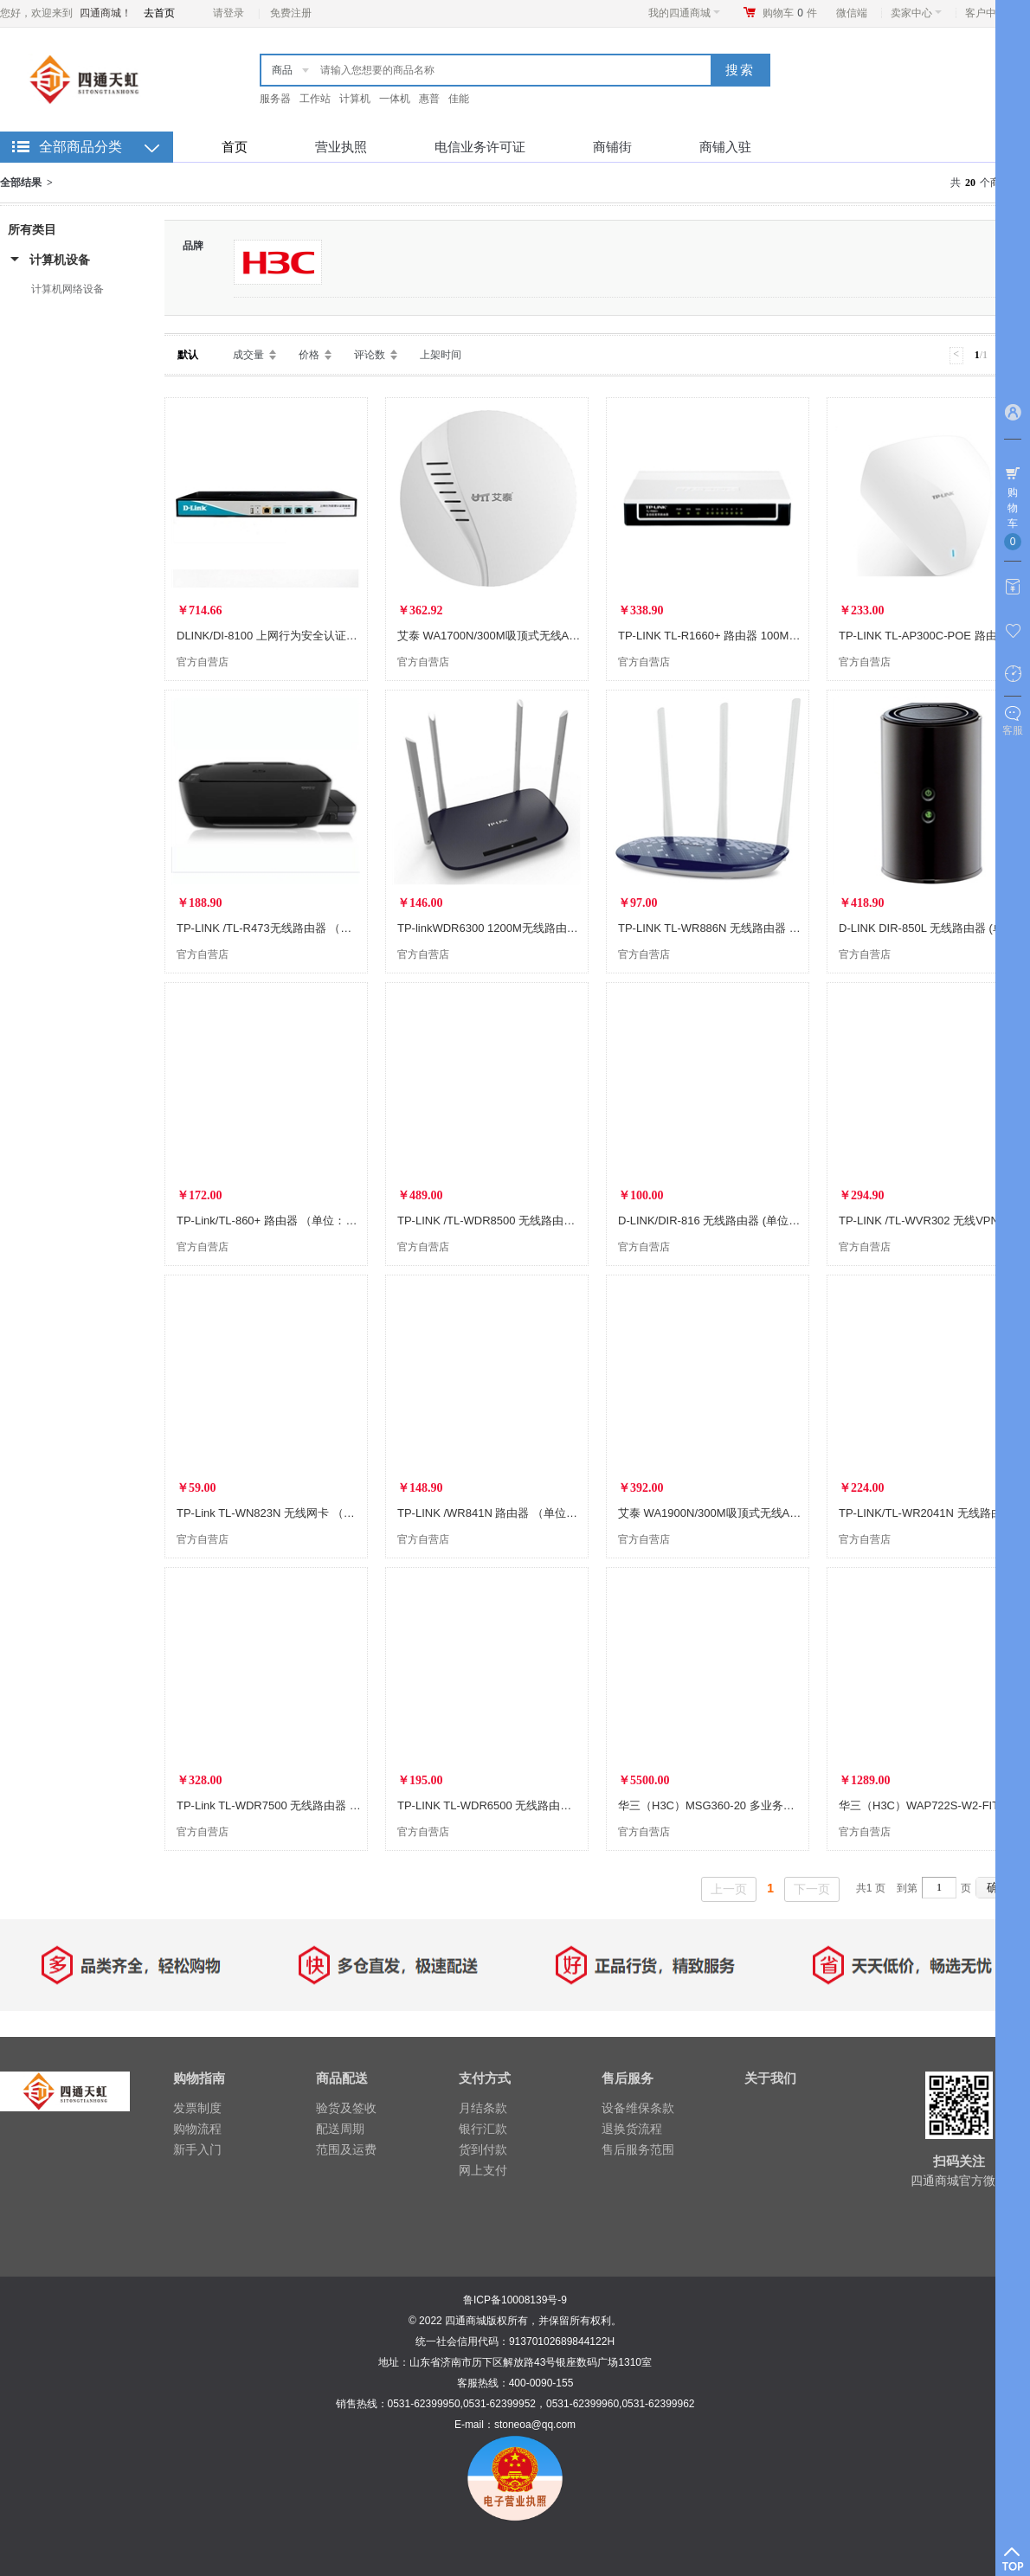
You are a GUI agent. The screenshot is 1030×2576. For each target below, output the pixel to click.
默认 (187, 355)
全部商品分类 (80, 146)
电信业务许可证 (480, 146)
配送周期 (340, 2129)
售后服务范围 (638, 2149)
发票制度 (197, 2108)
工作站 (315, 99)
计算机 (354, 99)
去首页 (159, 13)
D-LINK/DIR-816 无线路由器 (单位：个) (716, 1220)
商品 (282, 70)
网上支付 (483, 2170)
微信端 (851, 13)
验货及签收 (346, 2108)
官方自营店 (203, 662)
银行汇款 (483, 2129)
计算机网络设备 (67, 289)
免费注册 (291, 13)
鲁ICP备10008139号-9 (515, 2300)
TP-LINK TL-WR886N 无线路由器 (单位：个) (729, 928)
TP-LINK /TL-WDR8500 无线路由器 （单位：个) (517, 1220)
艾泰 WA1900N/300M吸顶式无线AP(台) (717, 1512)
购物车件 (790, 13)
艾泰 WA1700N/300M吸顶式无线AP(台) (496, 635)
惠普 (429, 99)
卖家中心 (916, 13)
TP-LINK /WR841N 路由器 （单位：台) (494, 1512)
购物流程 (197, 2129)
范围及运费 (346, 2149)
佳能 (458, 99)
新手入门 (197, 2149)
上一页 (729, 1889)
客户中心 (990, 13)
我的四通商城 (684, 13)
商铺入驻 (725, 146)
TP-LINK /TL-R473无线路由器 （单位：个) (283, 928)
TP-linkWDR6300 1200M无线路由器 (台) (498, 928)
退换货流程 (632, 2129)
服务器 (275, 99)
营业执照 (341, 146)
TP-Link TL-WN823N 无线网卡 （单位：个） (288, 1512)
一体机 (394, 99)
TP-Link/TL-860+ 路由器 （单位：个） (272, 1220)
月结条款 (483, 2108)
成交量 (248, 355)
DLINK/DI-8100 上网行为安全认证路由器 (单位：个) (306, 635)
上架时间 (440, 355)
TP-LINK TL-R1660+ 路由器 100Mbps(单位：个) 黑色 (751, 635)
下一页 (812, 1889)
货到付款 (483, 2149)
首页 (235, 146)
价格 (309, 355)
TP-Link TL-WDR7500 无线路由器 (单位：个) (289, 1805)
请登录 (228, 13)
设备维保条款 (638, 2108)
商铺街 (612, 146)
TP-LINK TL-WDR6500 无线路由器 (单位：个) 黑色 (525, 1805)
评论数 (369, 355)
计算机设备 (59, 260)
